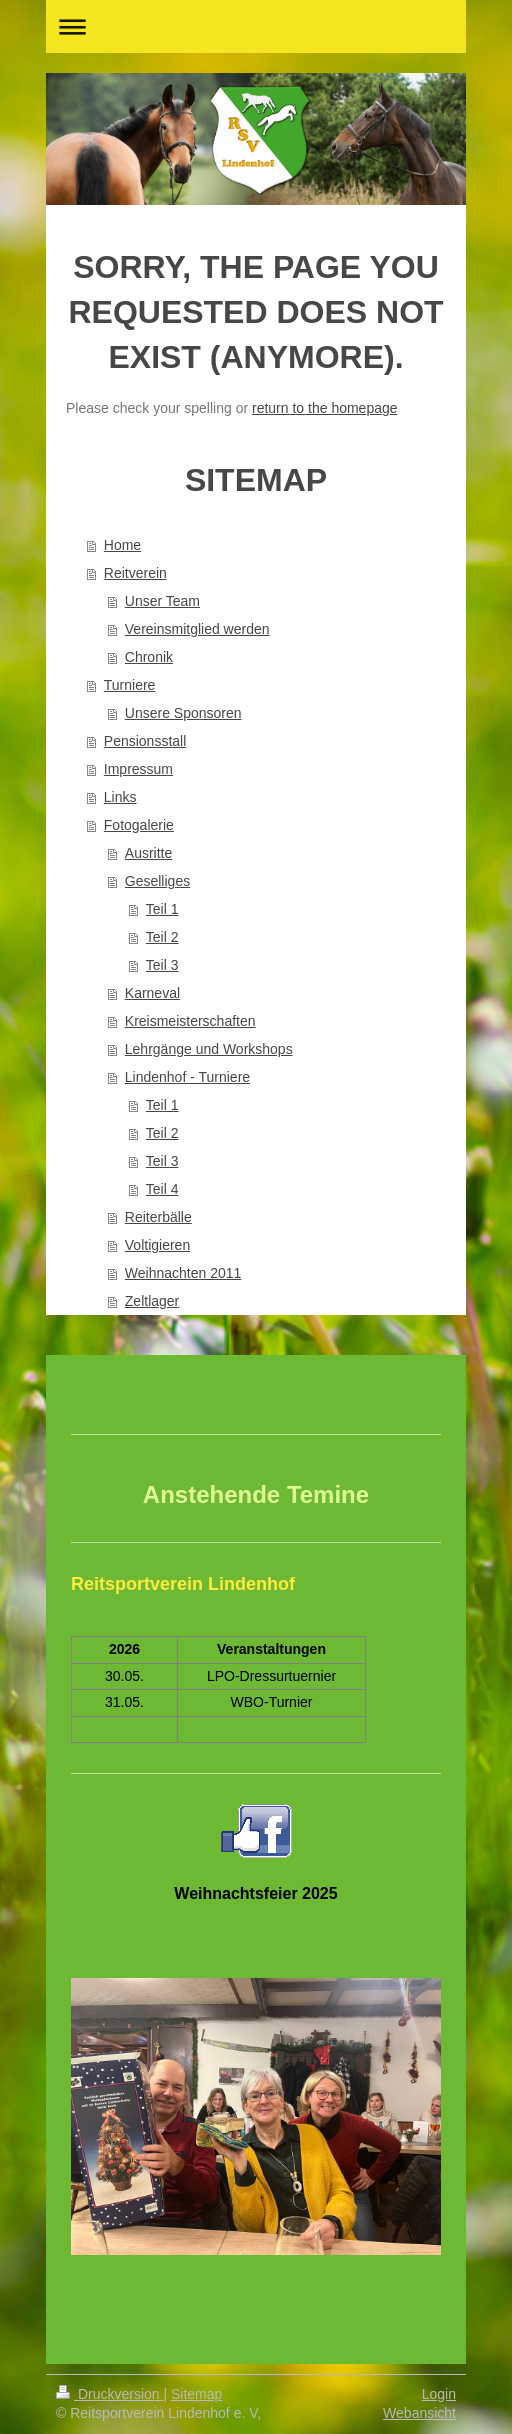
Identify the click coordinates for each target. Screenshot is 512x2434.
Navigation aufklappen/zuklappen (256, 26)
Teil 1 (162, 909)
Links (120, 797)
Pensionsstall (145, 741)
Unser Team (162, 601)
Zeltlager (152, 1301)
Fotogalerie (139, 825)
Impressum (138, 769)
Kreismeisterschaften (190, 1021)
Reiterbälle (158, 1217)
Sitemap (196, 2394)
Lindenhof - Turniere (187, 1077)
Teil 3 (162, 965)
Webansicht (419, 2413)
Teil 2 (162, 937)
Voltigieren (157, 1245)
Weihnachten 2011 (183, 1273)
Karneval (152, 993)
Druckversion (109, 2394)
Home (122, 545)
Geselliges (157, 881)
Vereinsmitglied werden (197, 629)
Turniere (130, 685)
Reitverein (135, 573)
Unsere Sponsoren (183, 713)
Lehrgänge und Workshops (209, 1049)
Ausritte (148, 853)
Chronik (149, 657)
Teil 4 (162, 1189)
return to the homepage (325, 408)
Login (439, 2394)
